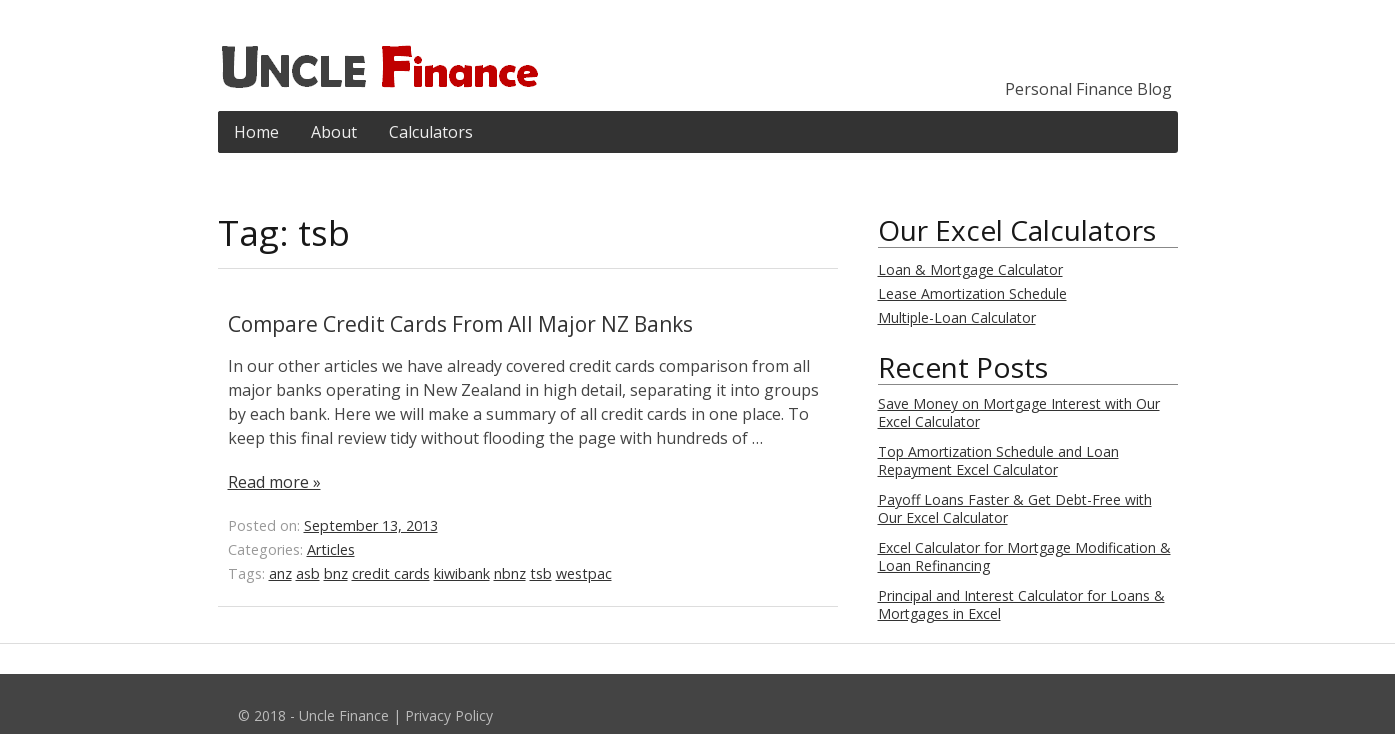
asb (308, 573)
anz (280, 573)
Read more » (274, 482)
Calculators (431, 132)
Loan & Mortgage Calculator (970, 269)
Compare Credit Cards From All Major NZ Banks (460, 324)
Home (256, 132)
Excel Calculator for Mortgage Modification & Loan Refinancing (1024, 556)
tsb (541, 573)
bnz (336, 573)
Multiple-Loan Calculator (957, 317)
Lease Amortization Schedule (972, 293)
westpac (584, 573)
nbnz (510, 573)
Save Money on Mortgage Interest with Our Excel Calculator (1019, 412)
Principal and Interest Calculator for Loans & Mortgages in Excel (1021, 604)
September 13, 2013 (371, 525)
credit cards (391, 573)
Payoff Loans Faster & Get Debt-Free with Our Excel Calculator (1015, 508)
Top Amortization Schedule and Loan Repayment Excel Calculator (998, 460)
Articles (331, 549)
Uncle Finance (344, 715)
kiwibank (462, 573)
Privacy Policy (449, 715)
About (334, 132)
